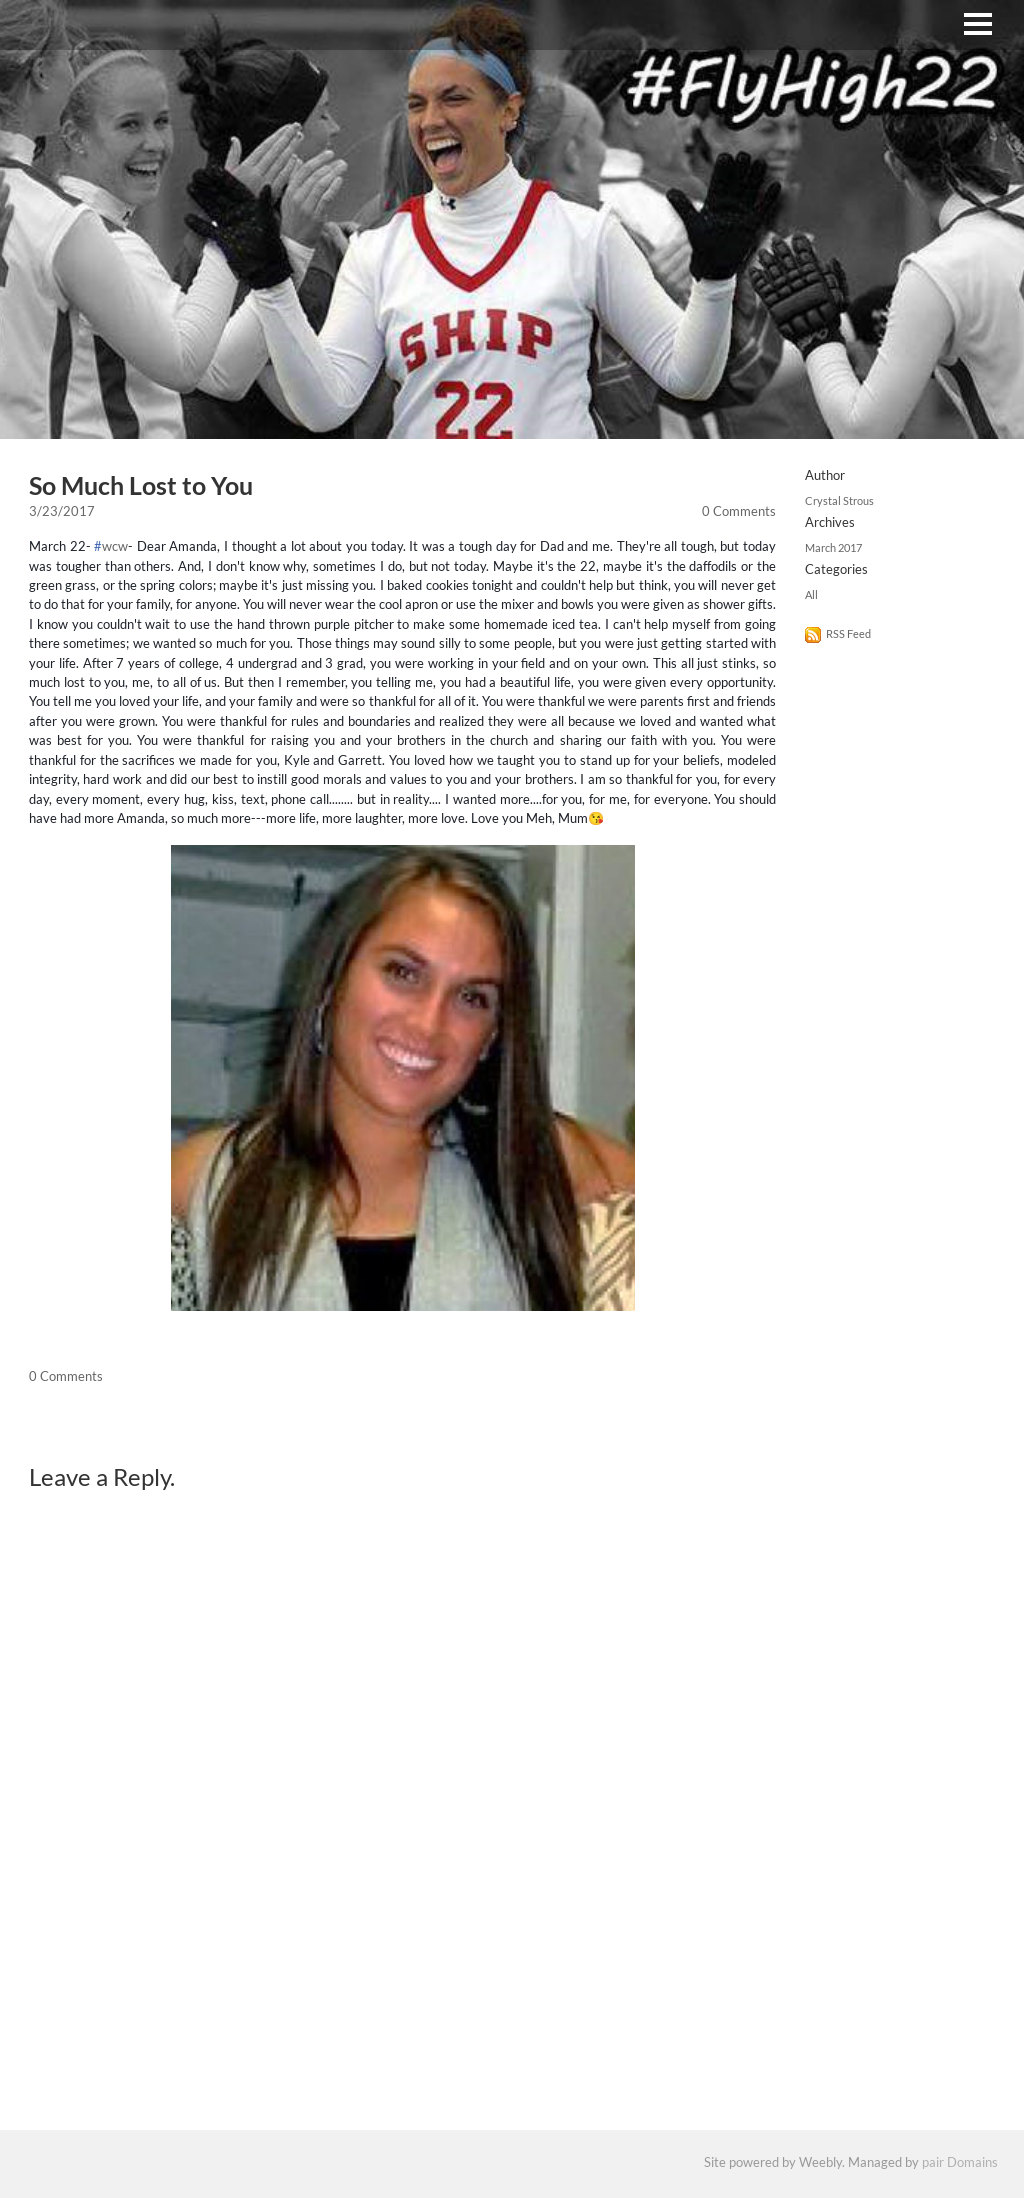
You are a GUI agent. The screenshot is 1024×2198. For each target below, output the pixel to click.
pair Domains (960, 2165)
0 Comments (739, 512)
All (811, 596)
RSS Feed (848, 635)
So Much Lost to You (141, 486)
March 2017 (833, 549)
